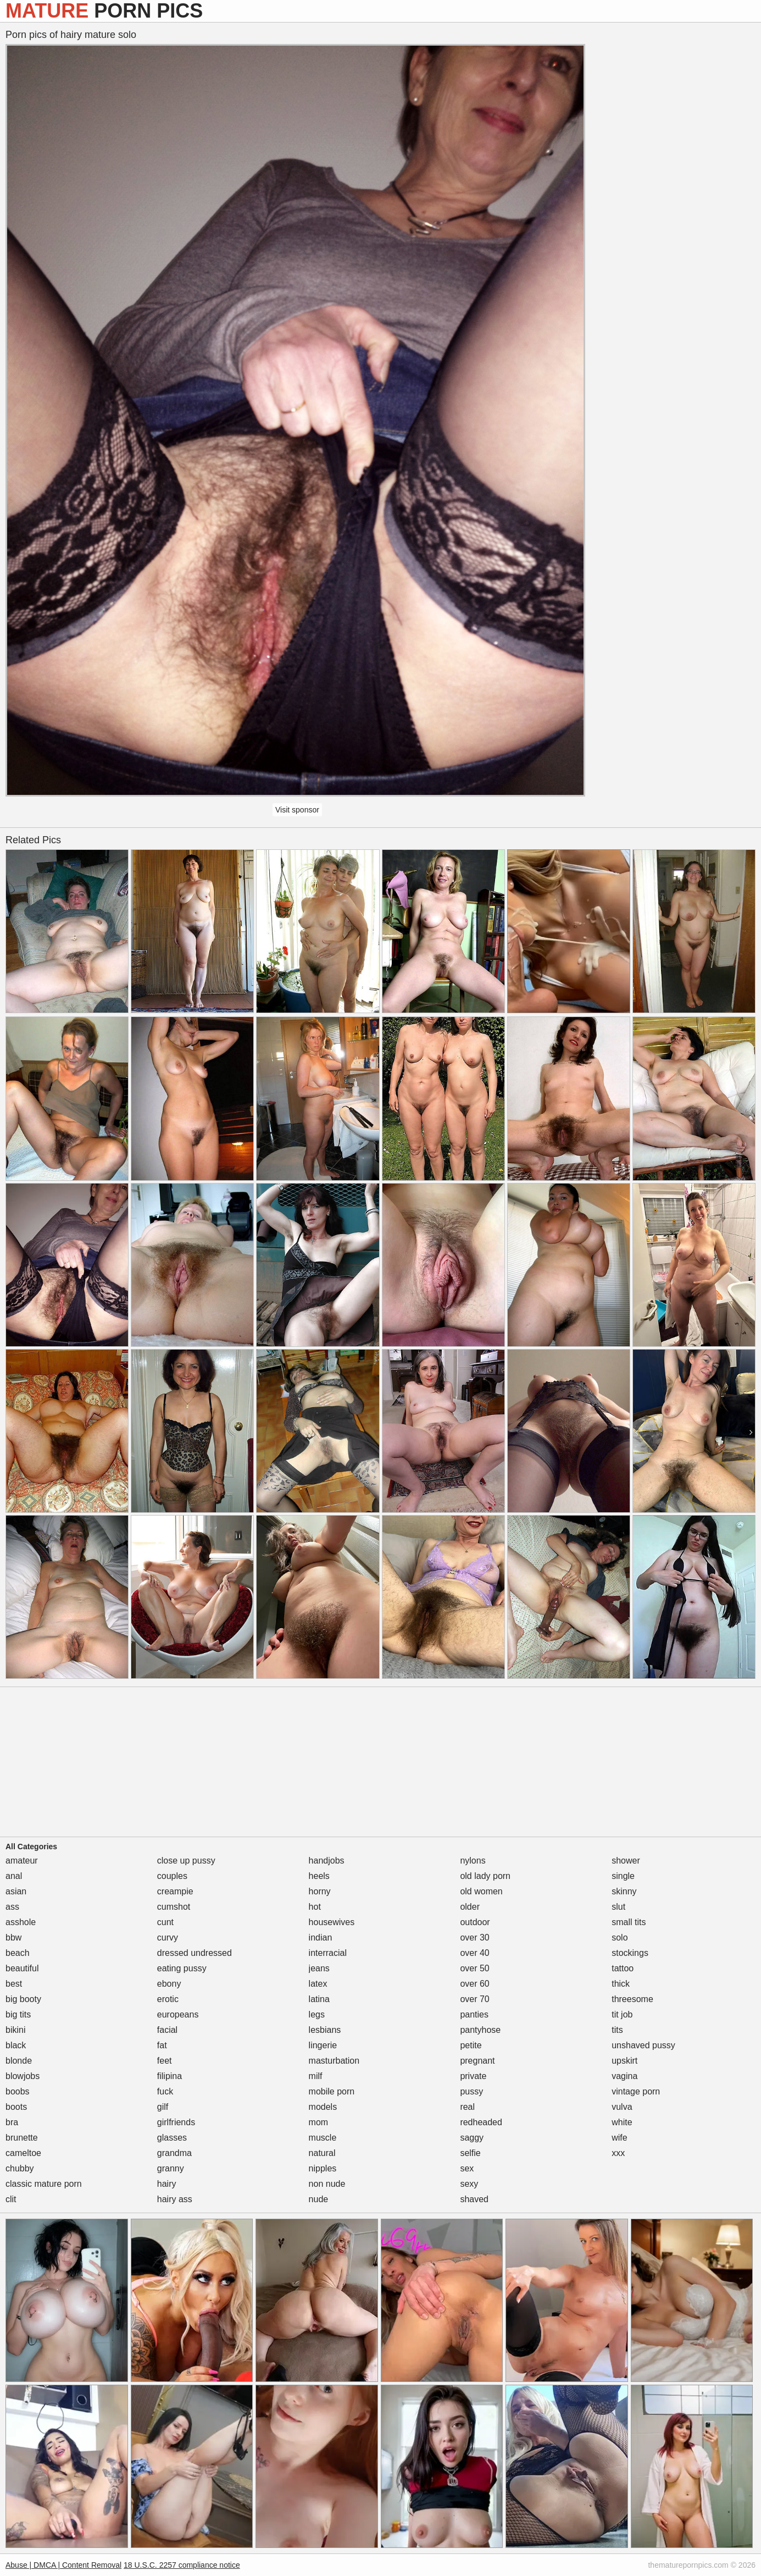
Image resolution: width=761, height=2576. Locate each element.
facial (167, 2030)
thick (621, 1983)
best (13, 1983)
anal (13, 1876)
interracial (328, 1953)
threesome (632, 1999)
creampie (175, 1891)
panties (474, 2014)
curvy (167, 1937)
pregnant (477, 2060)
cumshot (173, 1906)
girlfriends (176, 2122)
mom (319, 2122)
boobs (17, 2091)
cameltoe (23, 2153)
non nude (327, 2183)
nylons (472, 1860)
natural (322, 2153)
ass (12, 1906)
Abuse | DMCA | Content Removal (63, 2565)
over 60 (474, 1983)
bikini (15, 2030)
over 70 (474, 1999)
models (323, 2106)
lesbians (325, 2030)
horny (320, 1891)
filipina (169, 2076)
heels (319, 1876)
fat (162, 2045)
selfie (470, 2153)
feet (164, 2060)
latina (319, 1999)
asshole (20, 1922)
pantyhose (480, 2030)
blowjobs (22, 2076)
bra (11, 2122)
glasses (172, 2137)
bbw (13, 1937)
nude (319, 2199)
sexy (469, 2183)
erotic (168, 1999)
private (473, 2076)
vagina (624, 2076)
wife (619, 2137)
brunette (21, 2137)
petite (470, 2045)
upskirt (624, 2060)
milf (316, 2076)
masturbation (334, 2060)
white (622, 2122)
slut (618, 1906)
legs (317, 2014)
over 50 (474, 1968)
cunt (165, 1922)
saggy (472, 2137)
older (470, 1906)
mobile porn (332, 2091)
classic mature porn (43, 2183)
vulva (622, 2106)
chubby (19, 2168)
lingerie (323, 2045)
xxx (618, 2153)
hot (315, 1906)
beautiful (22, 1968)
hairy (166, 2183)
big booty (23, 1999)
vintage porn (636, 2091)
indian (320, 1937)
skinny (624, 1891)
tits (617, 2030)
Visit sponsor (297, 809)
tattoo (623, 1968)
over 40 (474, 1953)
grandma (174, 2153)
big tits (18, 2014)
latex (318, 1983)
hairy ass (174, 2199)
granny (170, 2168)
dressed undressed (194, 1953)
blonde (18, 2060)
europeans (178, 2014)
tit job (622, 2014)
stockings (630, 1953)
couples (172, 1876)
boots (16, 2106)
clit (10, 2199)
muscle (323, 2137)
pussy (471, 2091)
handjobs (327, 1860)
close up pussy (186, 1860)
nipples (323, 2168)
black (15, 2045)
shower (626, 1860)
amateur (21, 1860)
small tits (629, 1922)
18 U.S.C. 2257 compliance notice (182, 2565)
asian (15, 1891)
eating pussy (182, 1968)
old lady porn (485, 1876)
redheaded (481, 2122)
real (467, 2106)
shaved (474, 2199)
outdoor (475, 1922)
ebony (169, 1983)
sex (467, 2168)
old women (481, 1891)
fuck (165, 2091)
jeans (319, 1968)
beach (17, 1953)
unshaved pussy (643, 2045)
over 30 (474, 1937)
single (623, 1876)
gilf (162, 2106)
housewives (332, 1922)
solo (619, 1937)
